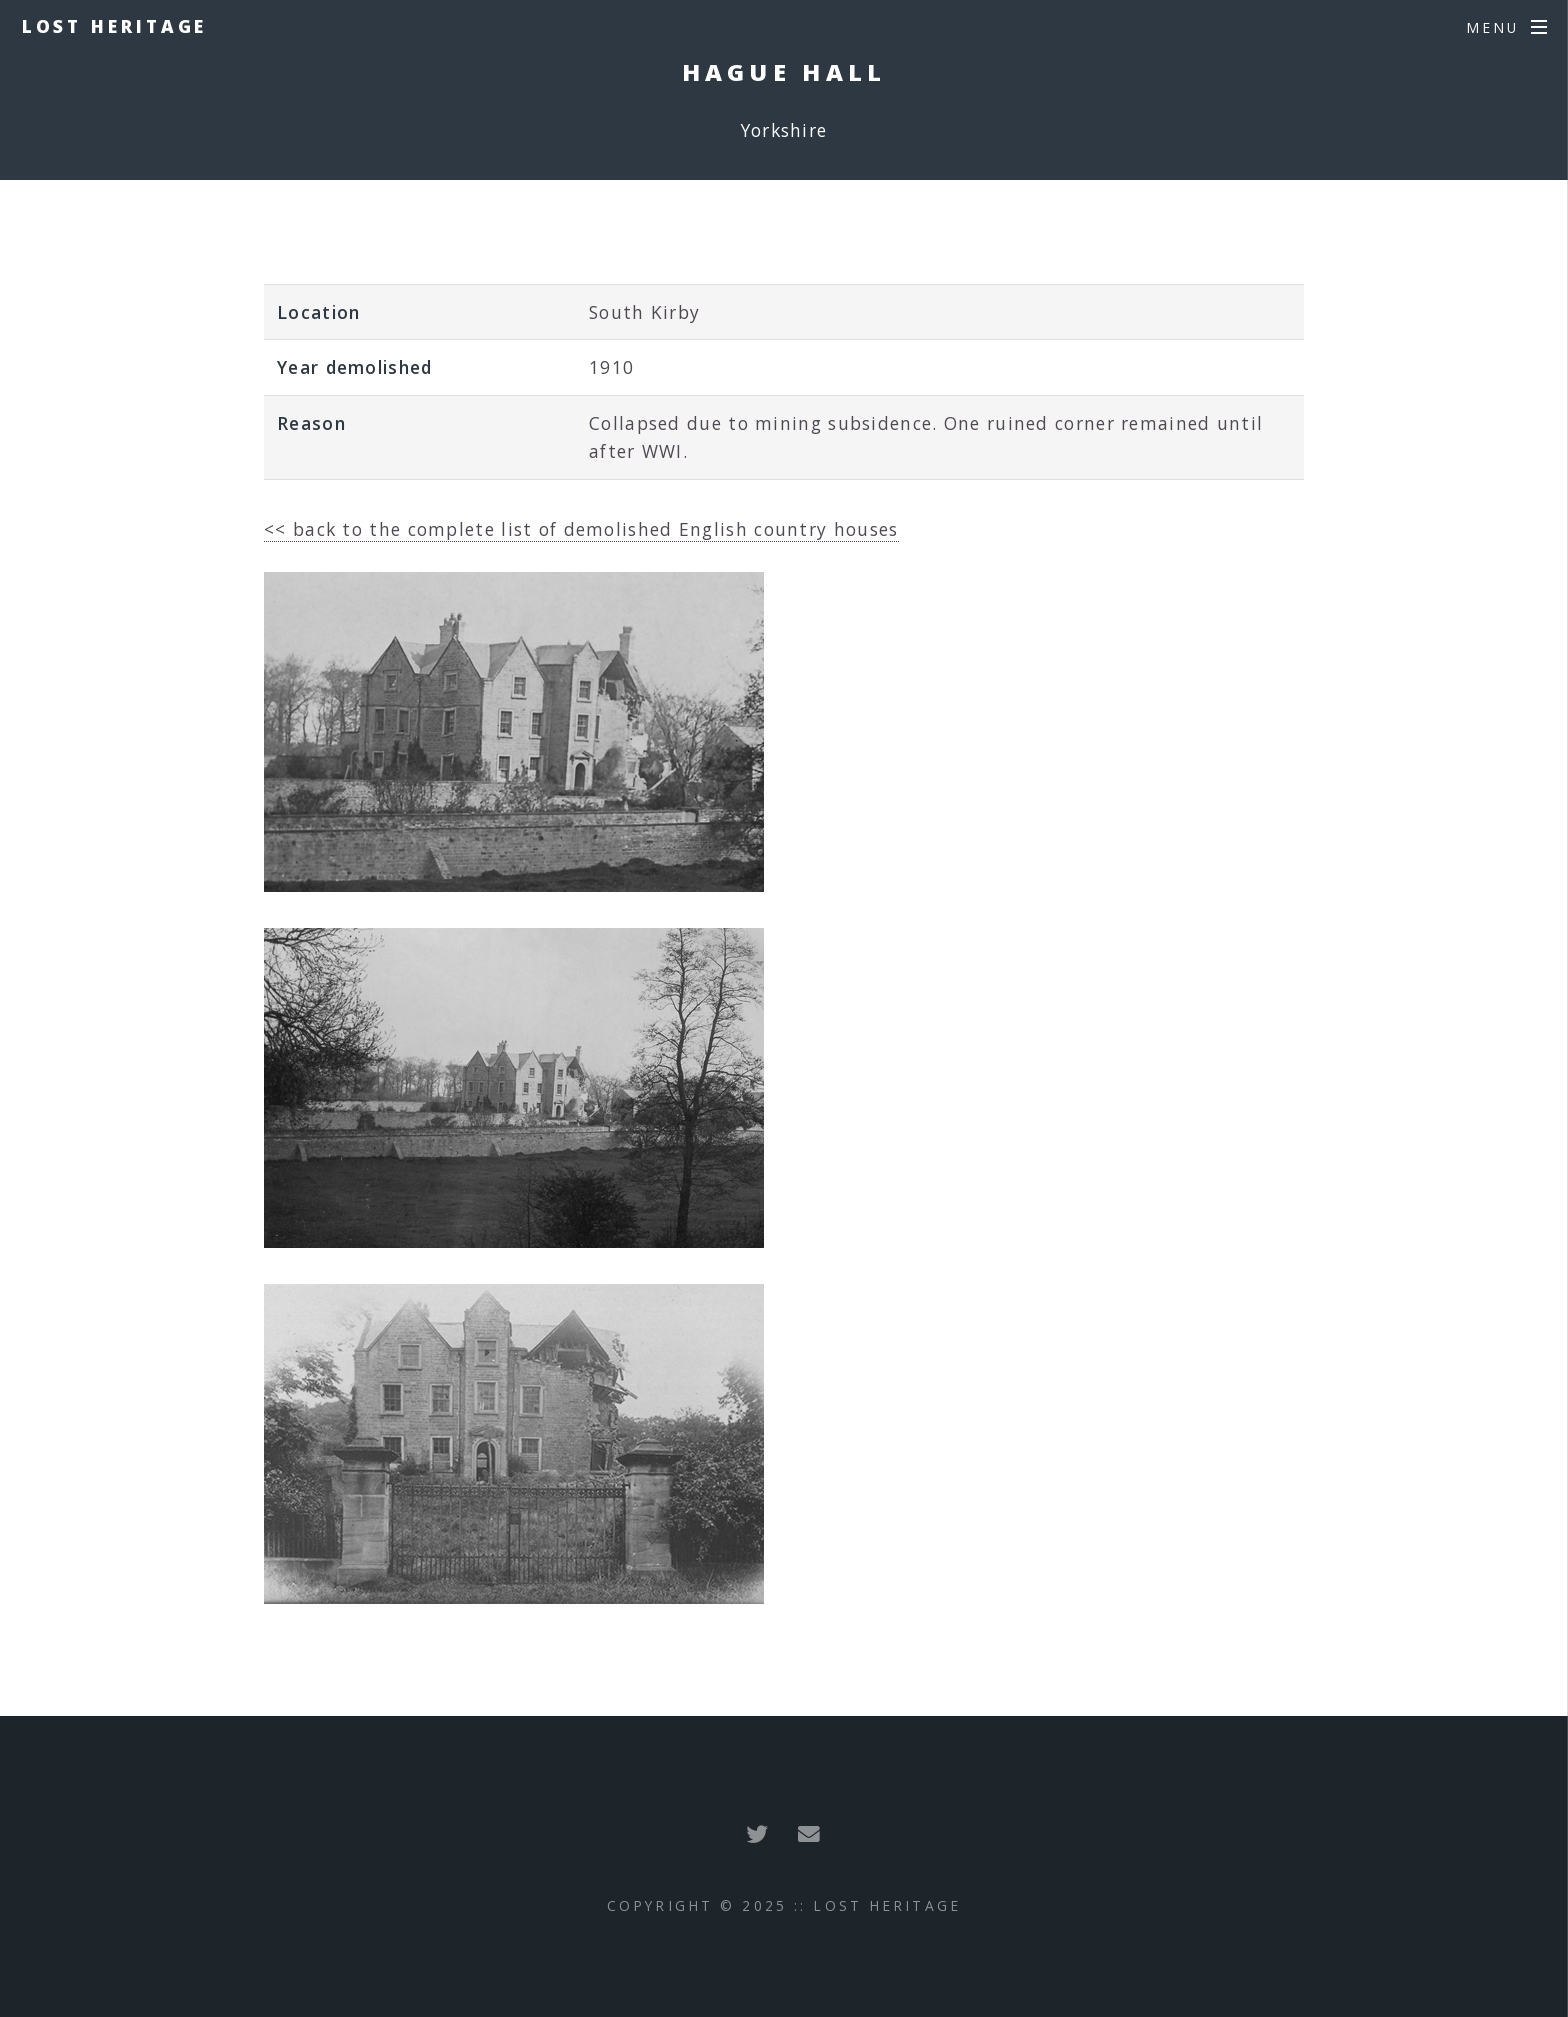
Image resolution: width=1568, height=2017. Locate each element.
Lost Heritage (115, 26)
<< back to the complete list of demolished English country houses (581, 529)
